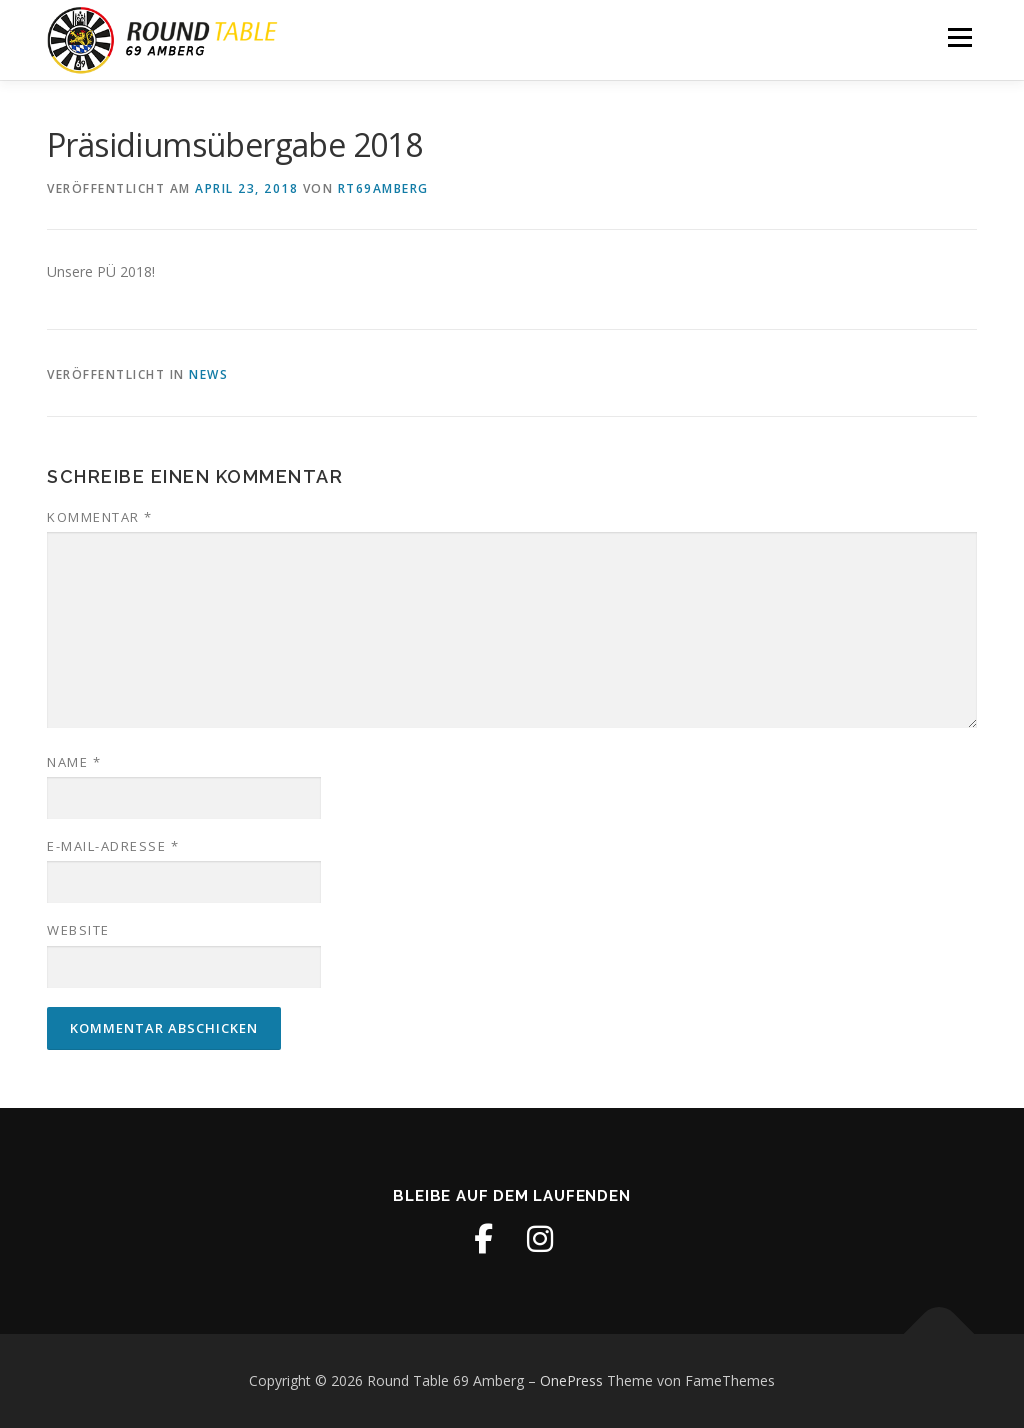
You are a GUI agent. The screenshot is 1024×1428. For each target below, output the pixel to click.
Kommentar (100, 517)
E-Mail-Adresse (113, 846)
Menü (959, 37)
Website (78, 930)
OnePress (571, 1380)
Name (74, 762)
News (208, 374)
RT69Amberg (383, 188)
